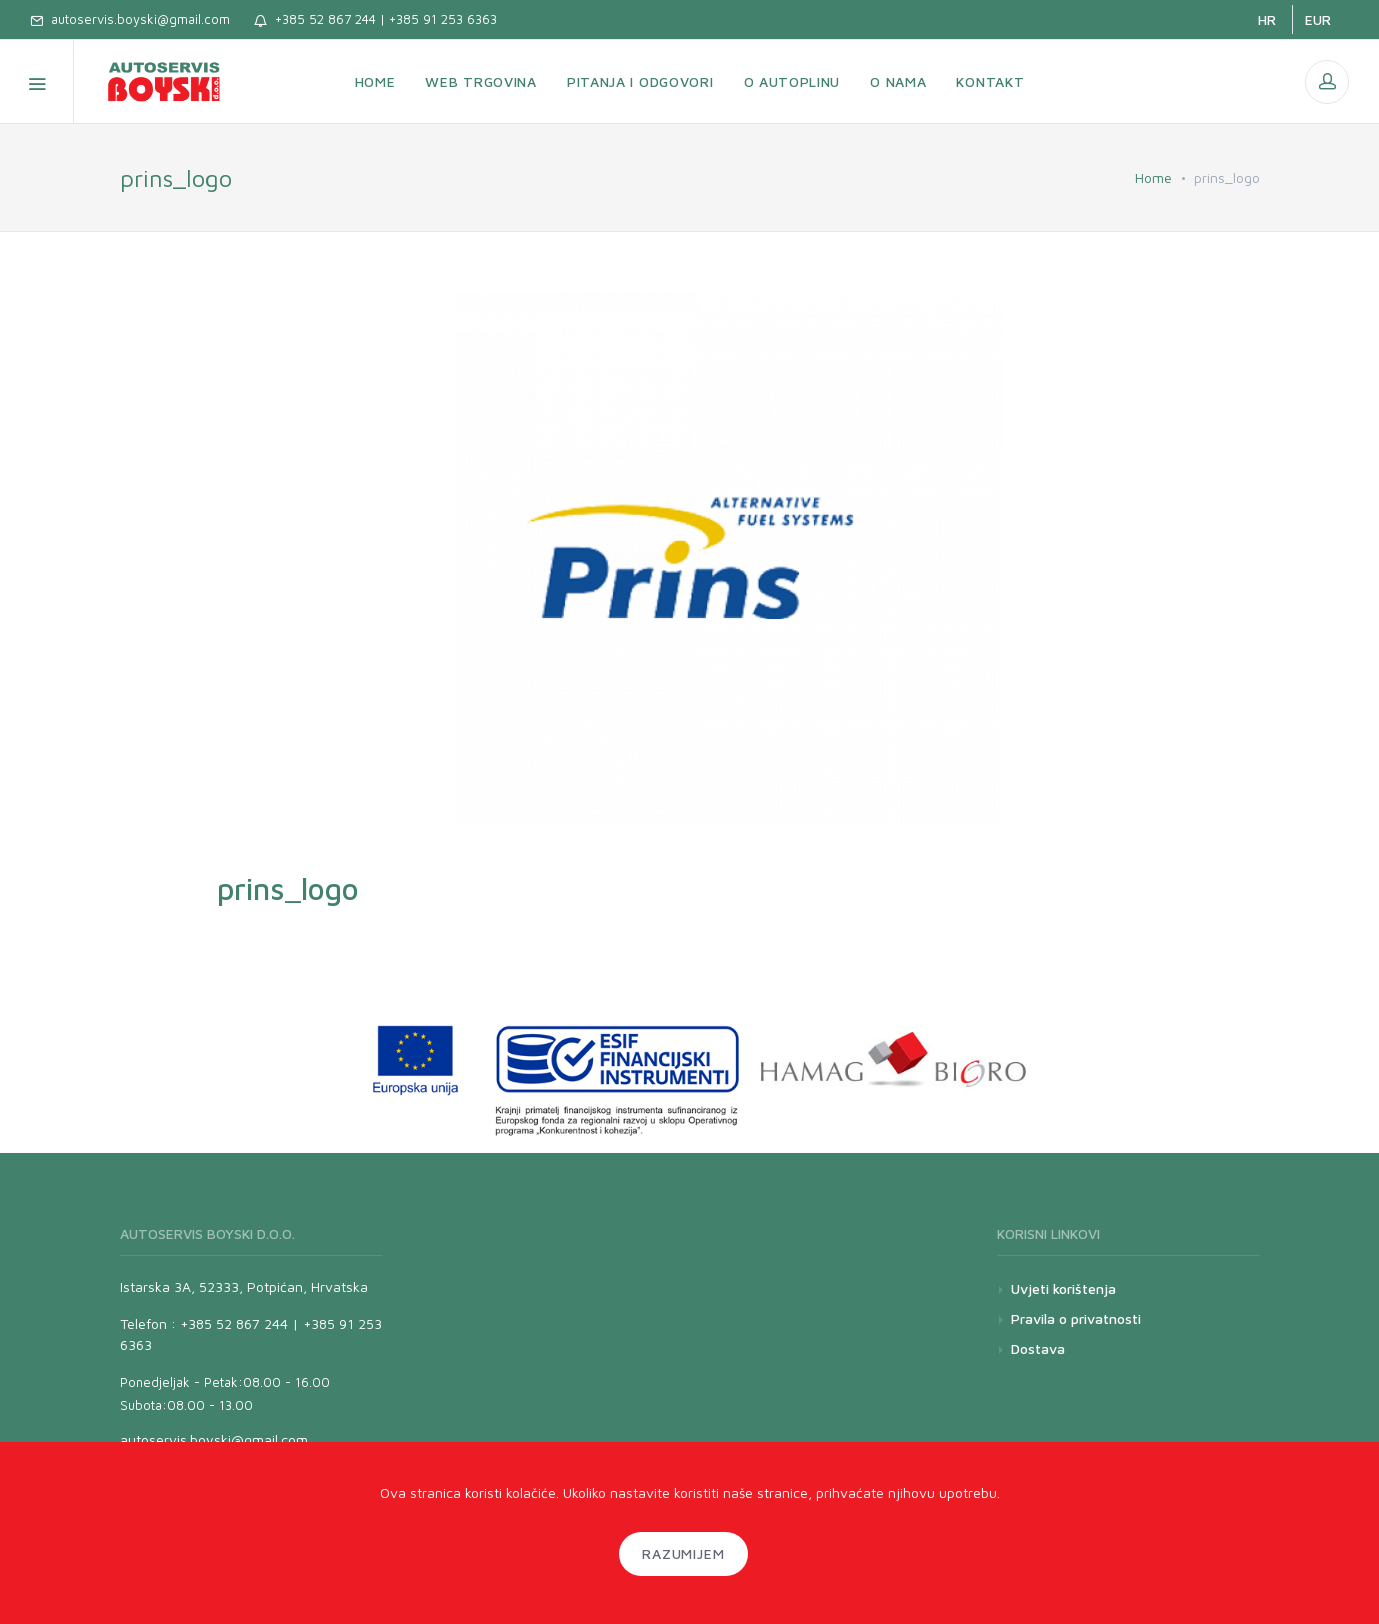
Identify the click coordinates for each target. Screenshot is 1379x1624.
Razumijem (684, 1553)
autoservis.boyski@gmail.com (130, 19)
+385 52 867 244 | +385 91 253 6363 (375, 19)
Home (1153, 177)
